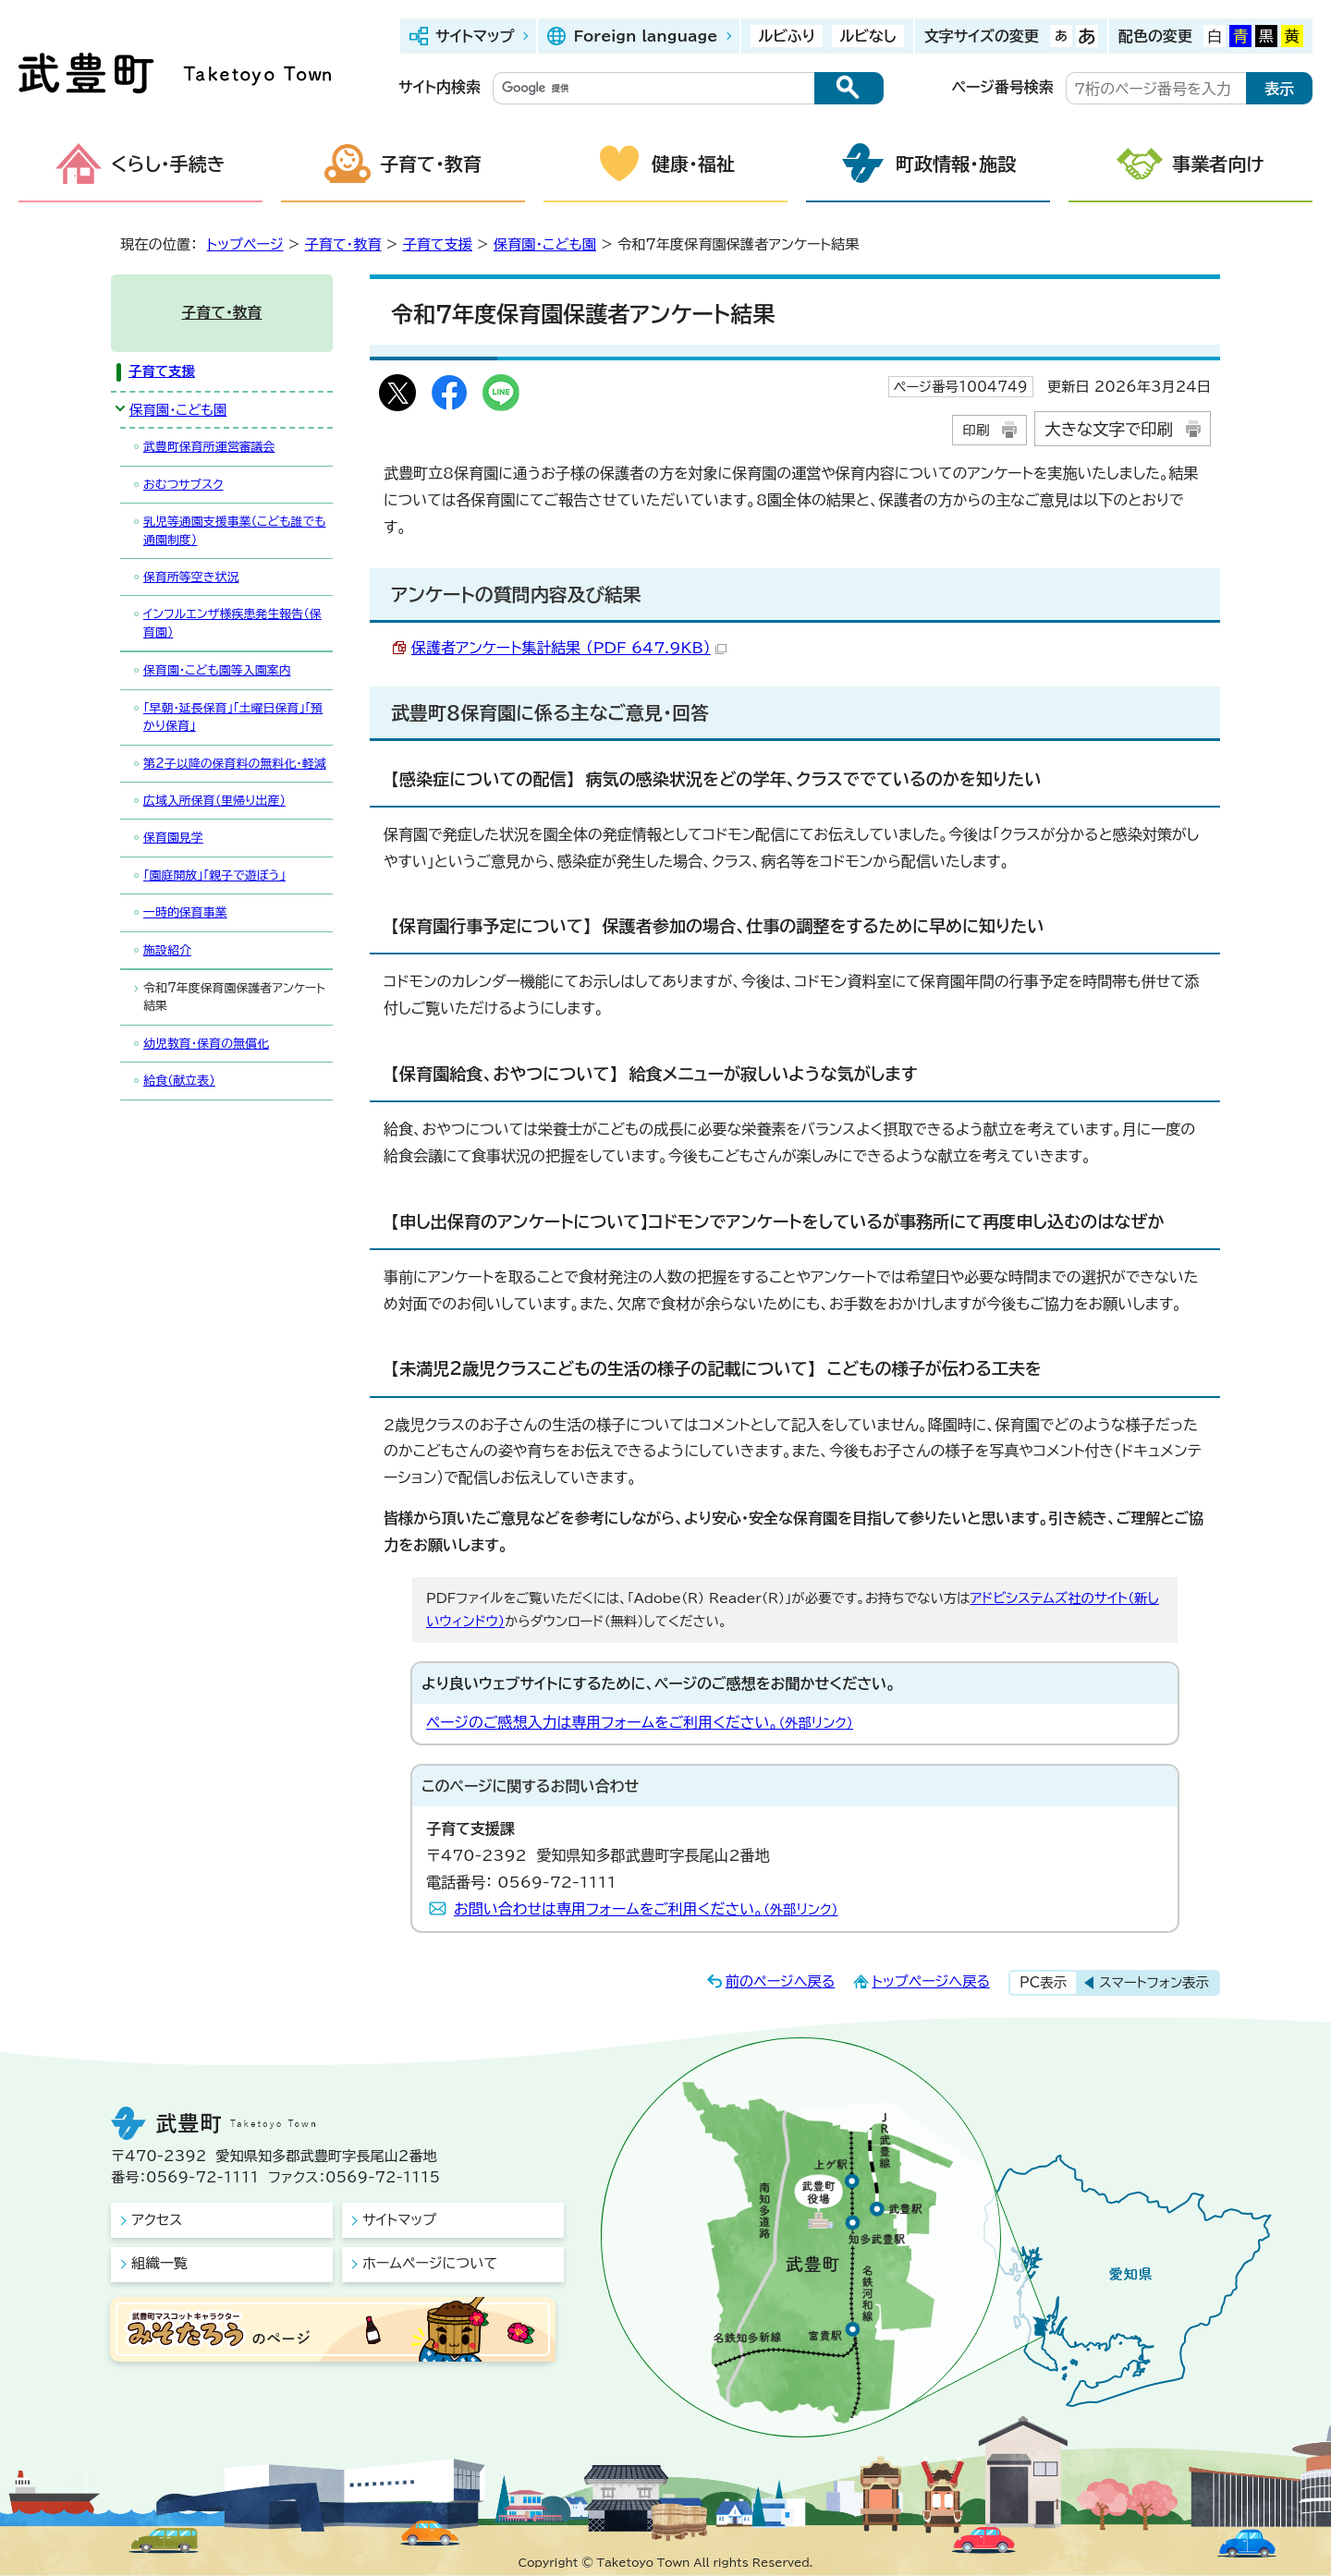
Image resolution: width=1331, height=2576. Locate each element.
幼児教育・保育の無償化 (206, 1044)
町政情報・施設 (956, 163)
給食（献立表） (179, 1081)
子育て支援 (437, 244)
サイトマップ (474, 36)
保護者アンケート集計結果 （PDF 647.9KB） (569, 647)
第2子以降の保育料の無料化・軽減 (234, 764)
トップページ (245, 244)
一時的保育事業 (185, 912)
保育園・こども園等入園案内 (217, 670)
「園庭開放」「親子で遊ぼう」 (214, 875)
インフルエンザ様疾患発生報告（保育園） (232, 623)
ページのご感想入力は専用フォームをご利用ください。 (639, 1722)
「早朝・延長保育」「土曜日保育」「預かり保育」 (233, 717)
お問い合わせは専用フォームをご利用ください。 (646, 1909)
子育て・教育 (431, 163)
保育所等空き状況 (190, 577)
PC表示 (1043, 1982)
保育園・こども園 (545, 244)
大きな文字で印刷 (1108, 429)
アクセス (156, 2220)
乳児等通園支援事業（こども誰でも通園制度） (234, 530)
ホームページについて (429, 2263)
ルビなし (867, 36)
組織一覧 (159, 2263)
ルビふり (786, 36)
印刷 (975, 430)
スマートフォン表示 (1154, 1982)
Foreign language (645, 36)
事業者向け (1218, 163)
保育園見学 (173, 838)
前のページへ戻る (781, 1981)
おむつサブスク (183, 485)
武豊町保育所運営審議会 (209, 447)
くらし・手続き (168, 163)
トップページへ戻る (931, 1981)
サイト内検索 (439, 86)
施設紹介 (167, 950)
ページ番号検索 (1003, 86)
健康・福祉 (693, 163)
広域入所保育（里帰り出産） (214, 801)
